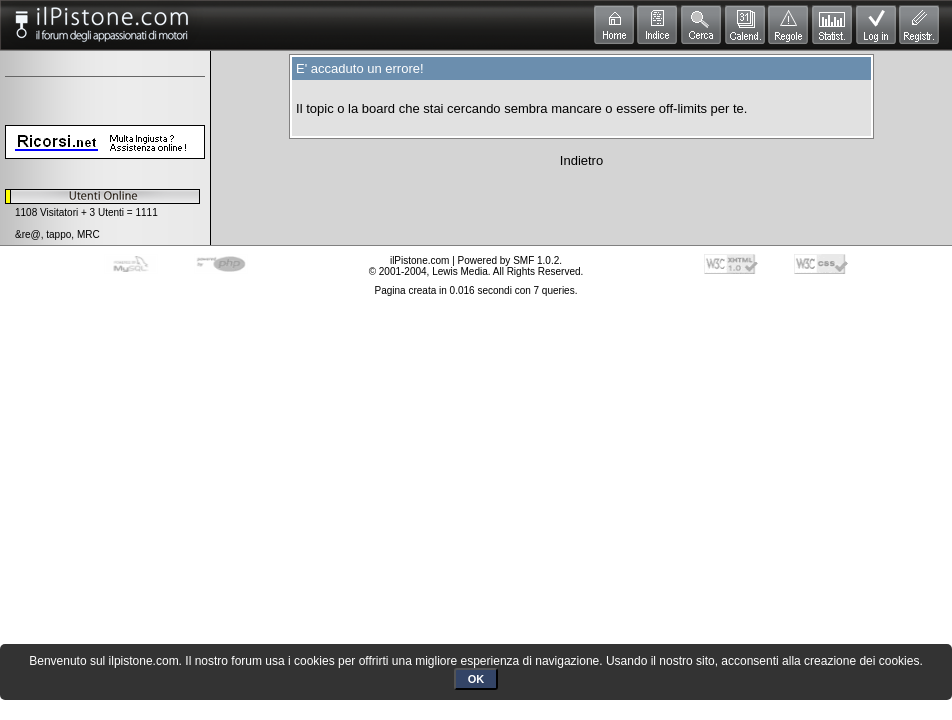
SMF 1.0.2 (536, 260)
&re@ (28, 234)
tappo (58, 234)
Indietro (581, 160)
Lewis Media (460, 271)
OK (476, 679)
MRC (88, 234)
